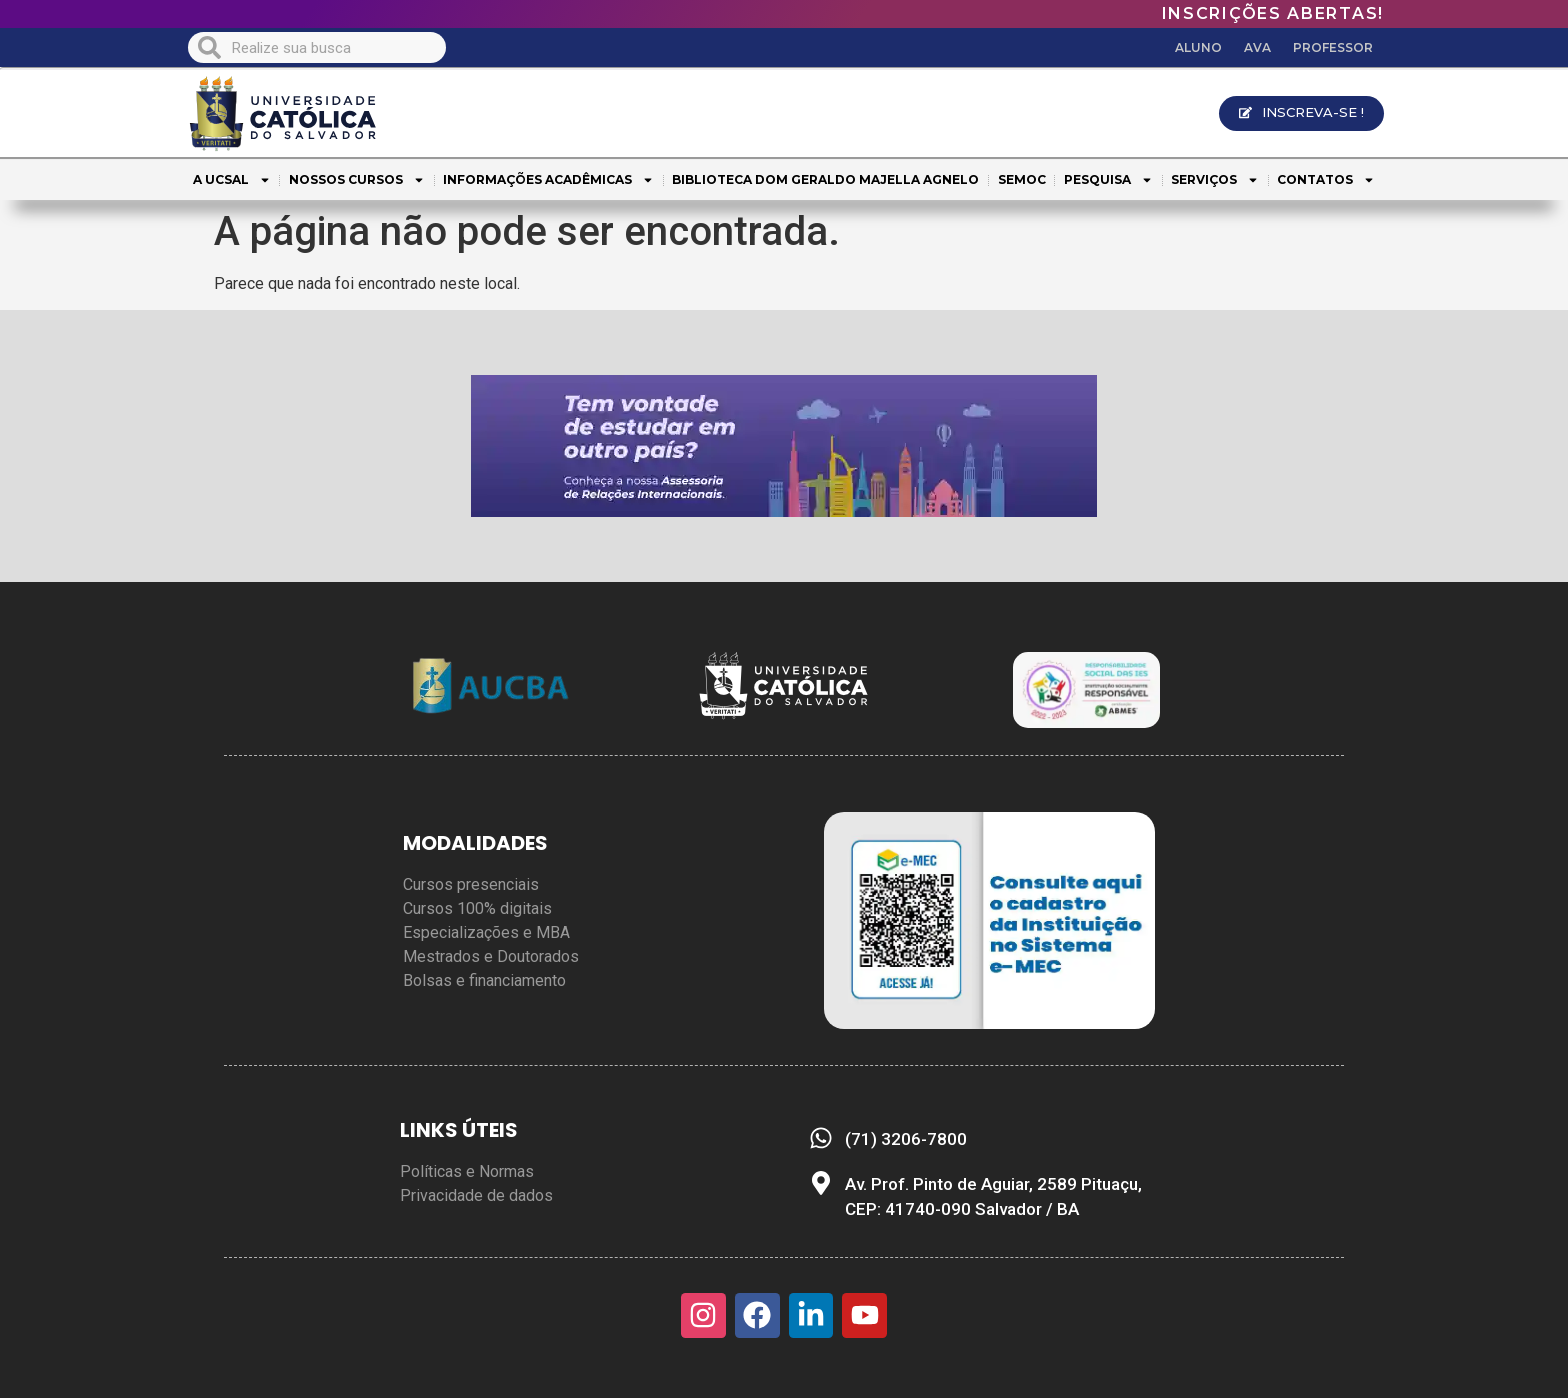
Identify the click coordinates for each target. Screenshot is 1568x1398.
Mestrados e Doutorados (491, 956)
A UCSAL (232, 180)
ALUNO (1198, 47)
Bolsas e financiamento (484, 980)
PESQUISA (1108, 180)
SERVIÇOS (1215, 180)
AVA (1257, 47)
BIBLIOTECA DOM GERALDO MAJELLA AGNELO (825, 179)
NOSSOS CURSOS (357, 180)
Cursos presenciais (471, 884)
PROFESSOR (1333, 47)
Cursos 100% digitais (477, 908)
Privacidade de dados (476, 1195)
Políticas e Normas (467, 1171)
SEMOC (1022, 179)
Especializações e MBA (486, 932)
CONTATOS (1326, 180)
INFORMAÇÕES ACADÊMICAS (548, 180)
